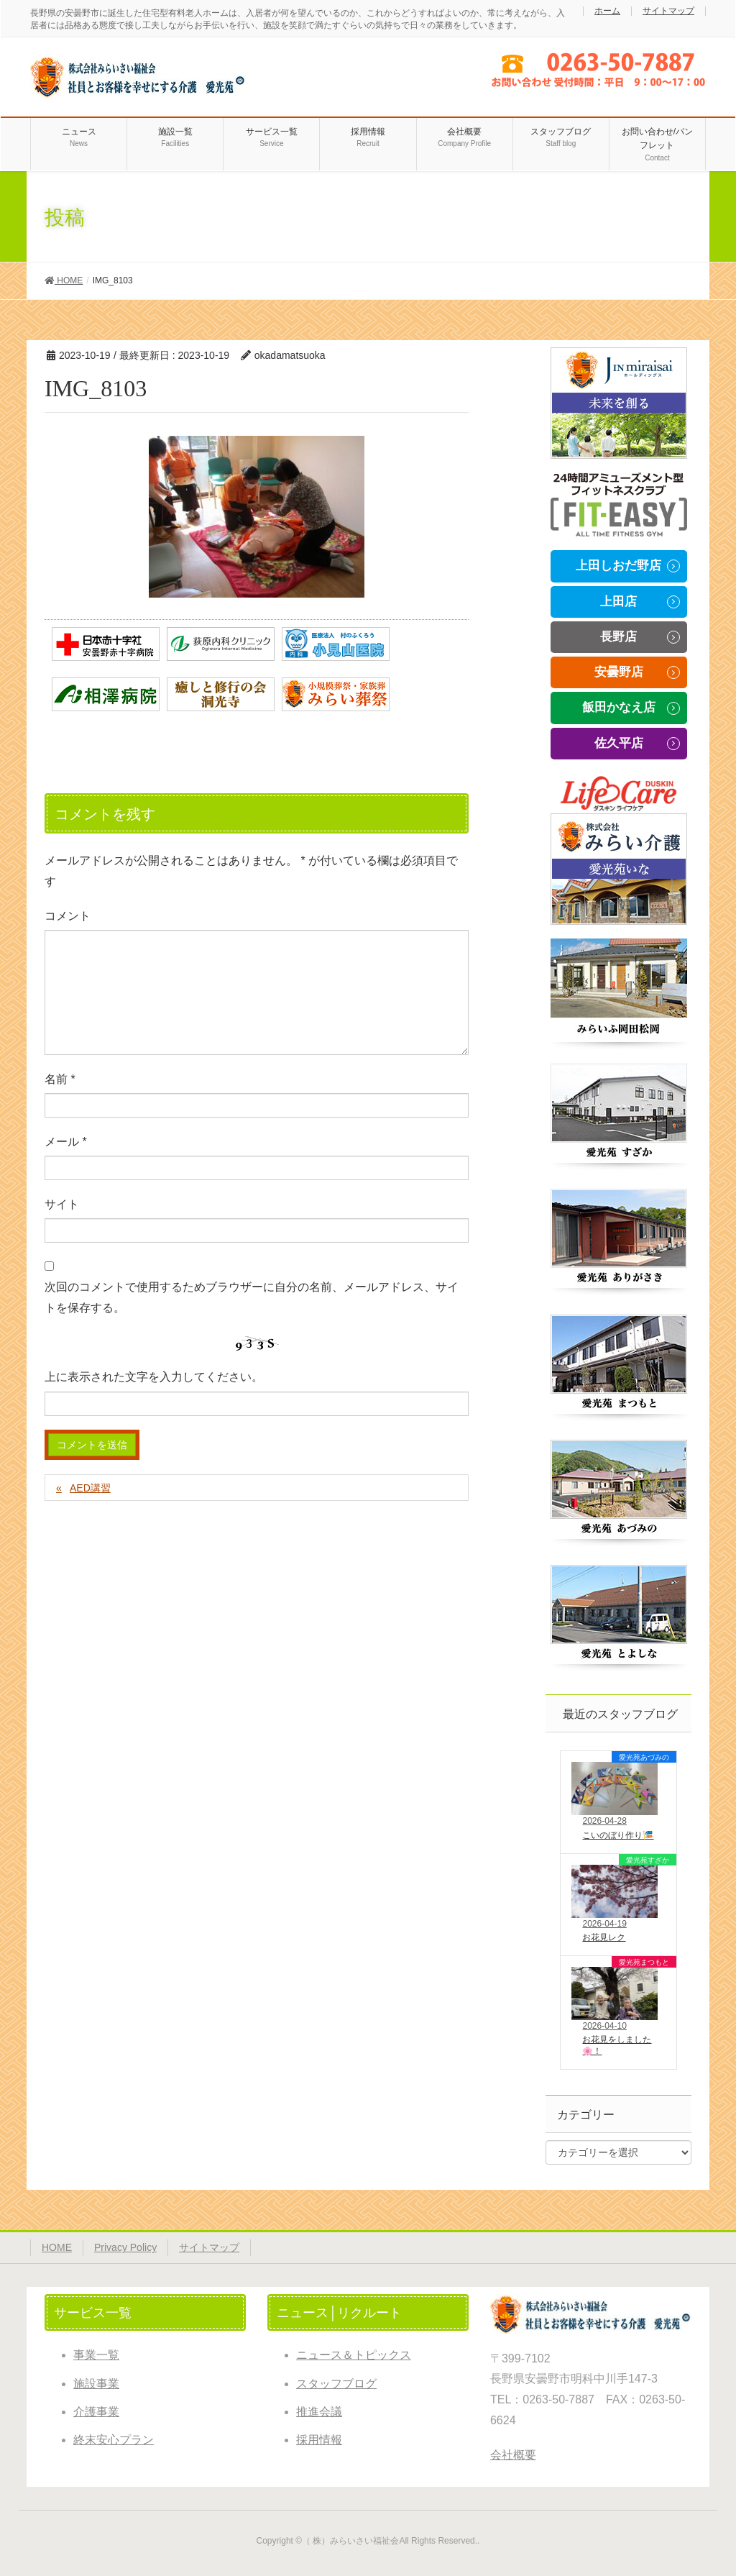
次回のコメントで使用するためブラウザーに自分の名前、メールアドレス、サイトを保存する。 (252, 1297)
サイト (62, 1204)
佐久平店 (618, 743)
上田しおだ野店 (618, 565)
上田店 (618, 601)
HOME (57, 2247)
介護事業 (96, 2412)
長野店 (618, 637)
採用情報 (319, 2440)
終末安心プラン (113, 2440)
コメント (68, 916)
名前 (60, 1079)
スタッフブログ (336, 2384)
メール (66, 1142)
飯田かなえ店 (619, 707)
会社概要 (513, 2455)
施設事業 (96, 2384)
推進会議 (319, 2412)
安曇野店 (618, 672)
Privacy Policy (125, 2247)
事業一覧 (96, 2355)
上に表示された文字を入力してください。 (154, 1377)
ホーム (607, 11)
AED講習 (90, 1488)
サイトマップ (668, 11)
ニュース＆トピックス (353, 2355)
